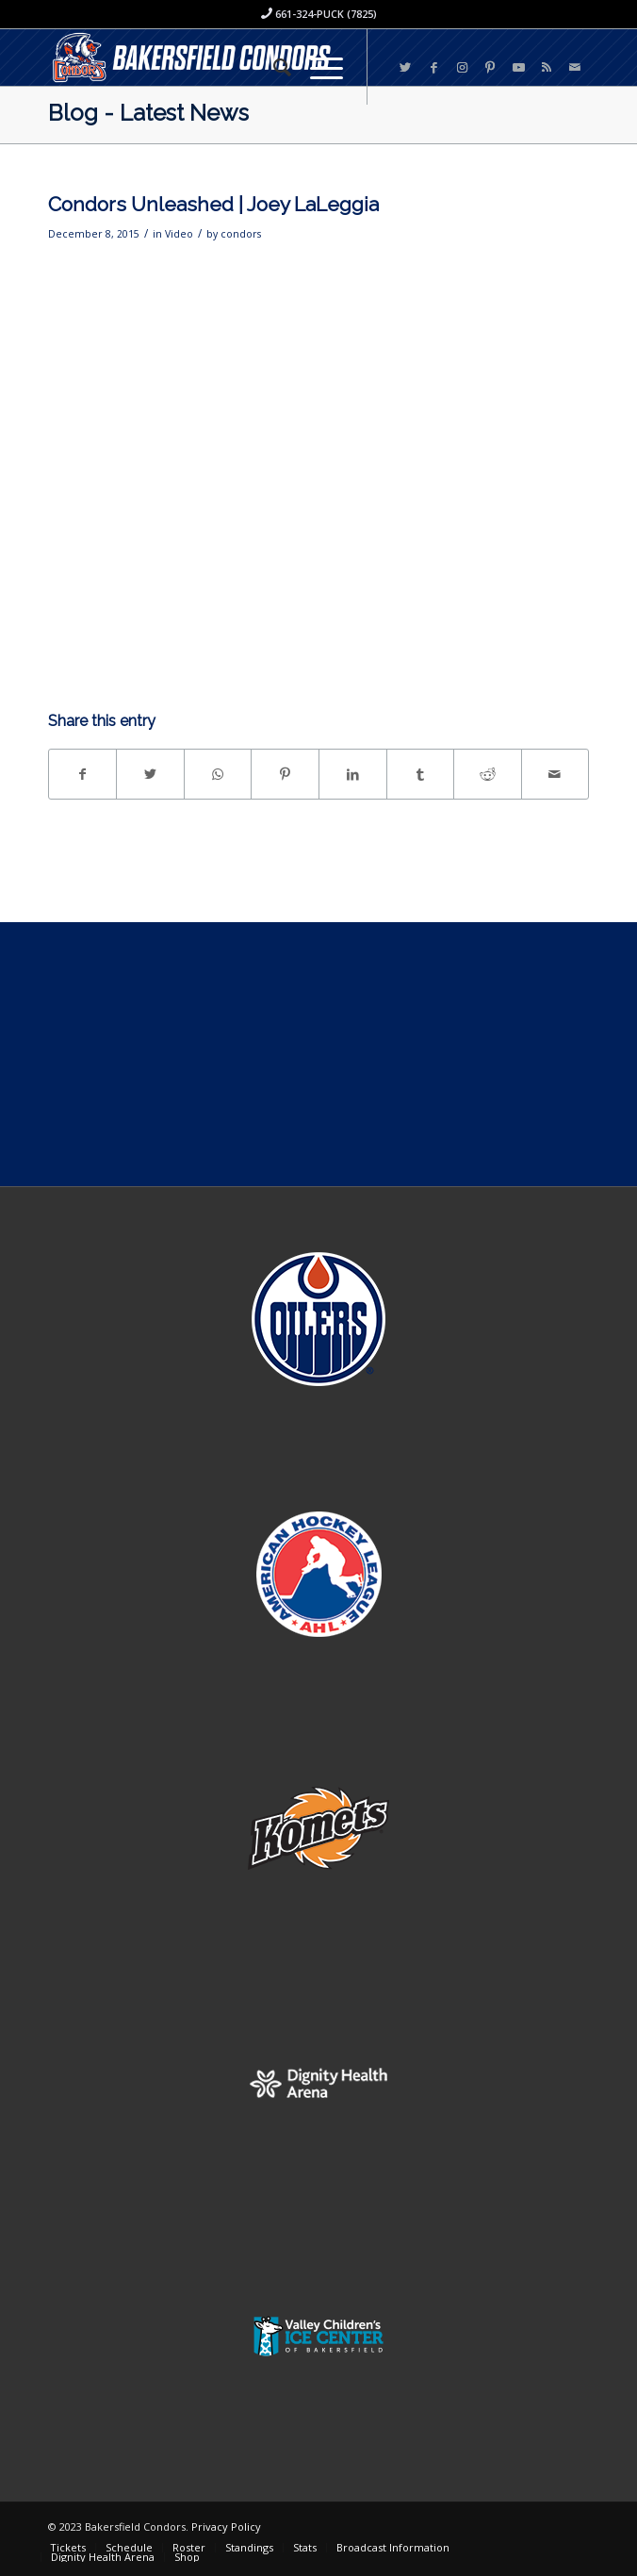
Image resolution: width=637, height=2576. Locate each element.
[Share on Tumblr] (420, 774)
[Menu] (317, 67)
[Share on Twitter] (150, 774)
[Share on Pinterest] (285, 774)
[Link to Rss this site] (546, 67)
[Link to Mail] (575, 67)
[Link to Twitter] (405, 67)
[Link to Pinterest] (490, 67)
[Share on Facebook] (83, 774)
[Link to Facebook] (433, 67)
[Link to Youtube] (518, 67)
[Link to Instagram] (462, 67)
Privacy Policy (226, 2526)
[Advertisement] (318, 1054)
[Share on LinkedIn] (352, 774)
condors (240, 233)
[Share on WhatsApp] (218, 774)
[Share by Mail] (555, 774)
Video (179, 233)
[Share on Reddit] (487, 774)
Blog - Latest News (148, 112)
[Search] (272, 67)
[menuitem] (272, 67)
